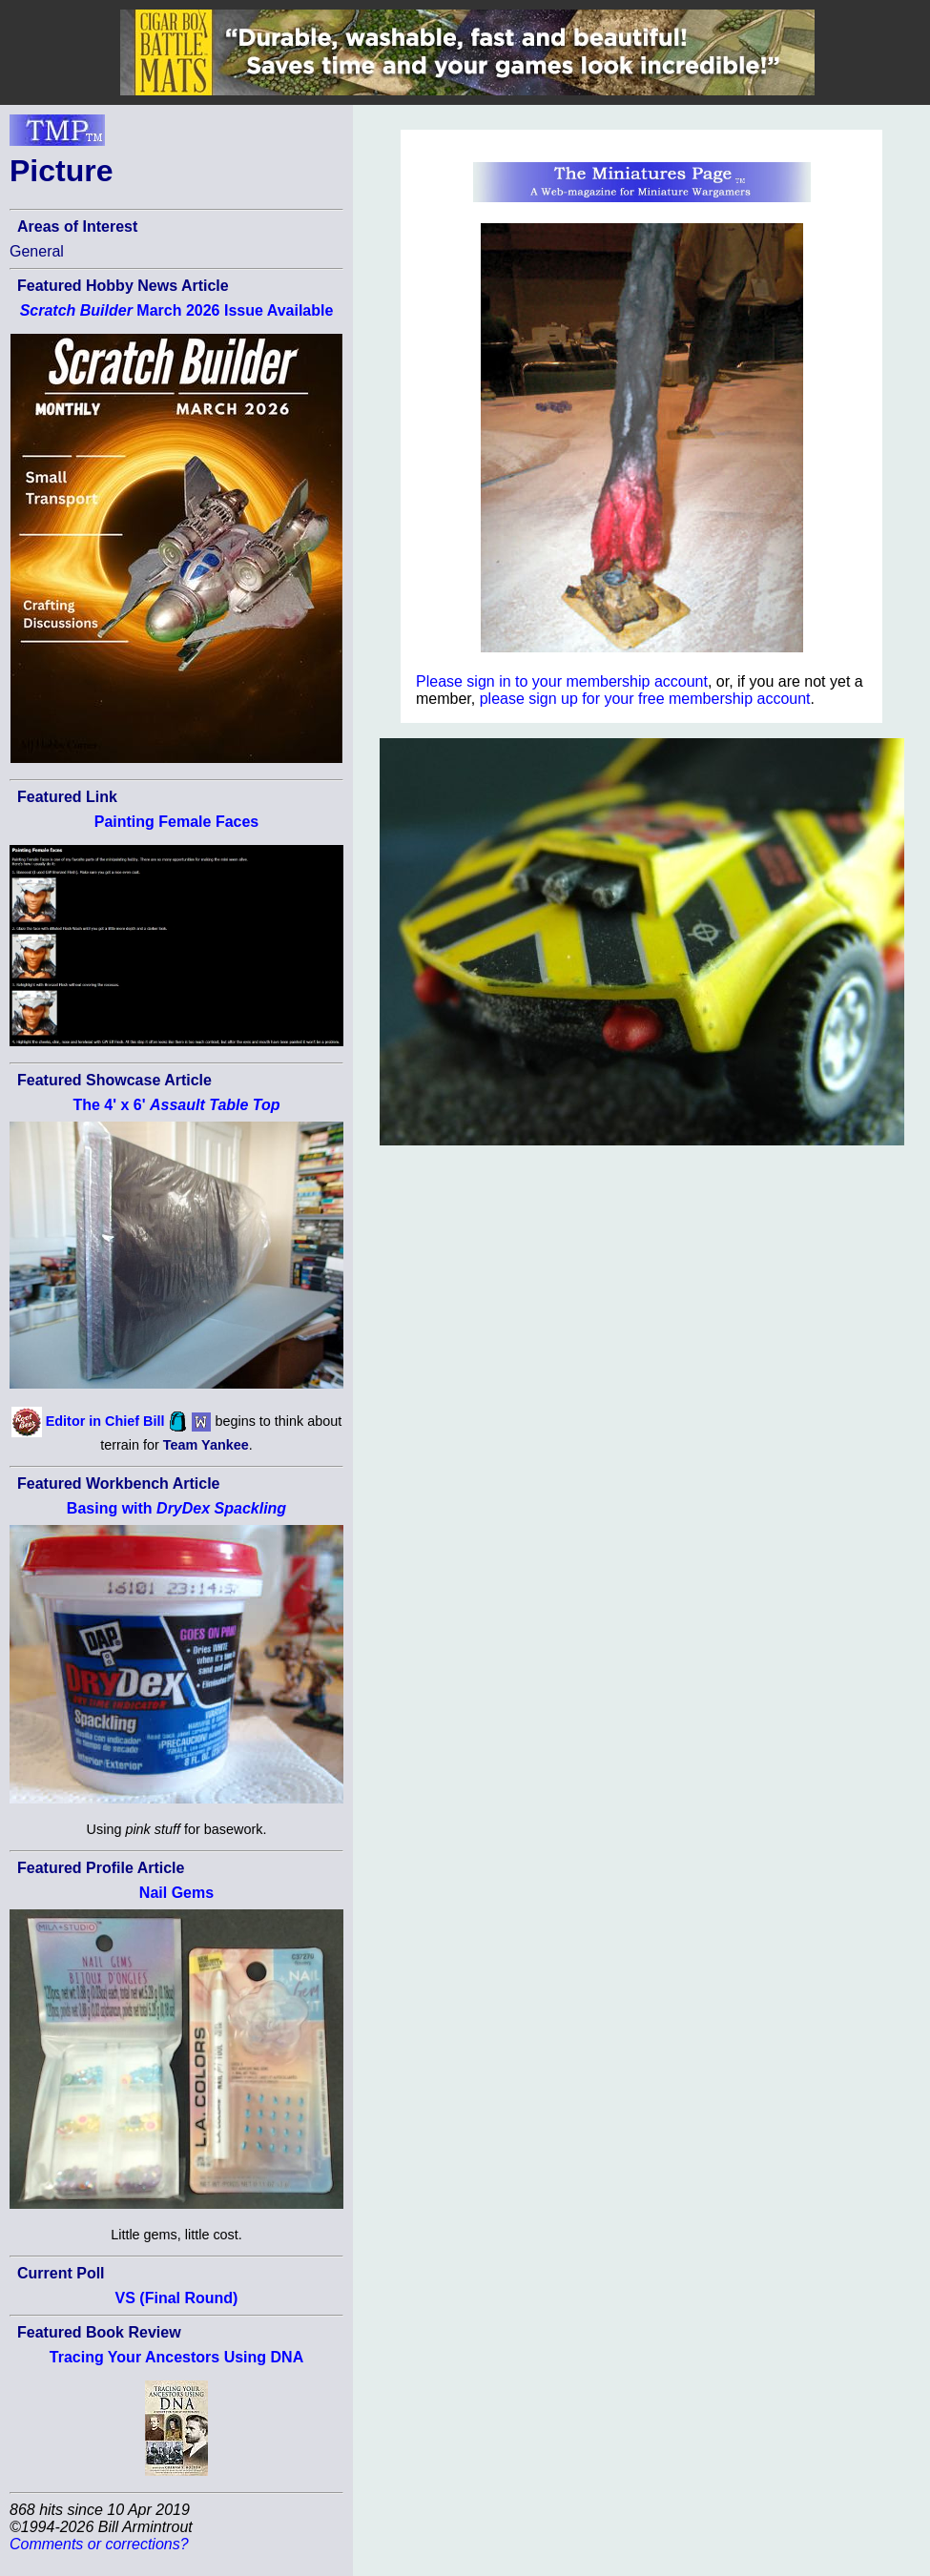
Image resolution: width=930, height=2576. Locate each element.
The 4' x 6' (175, 1105)
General (37, 251)
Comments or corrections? (99, 2544)
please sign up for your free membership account (645, 698)
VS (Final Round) (176, 2298)
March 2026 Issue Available (177, 310)
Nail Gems (176, 1893)
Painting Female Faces (176, 822)
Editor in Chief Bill (105, 1420)
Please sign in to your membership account (562, 681)
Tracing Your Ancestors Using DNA (176, 2357)
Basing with (176, 1508)
